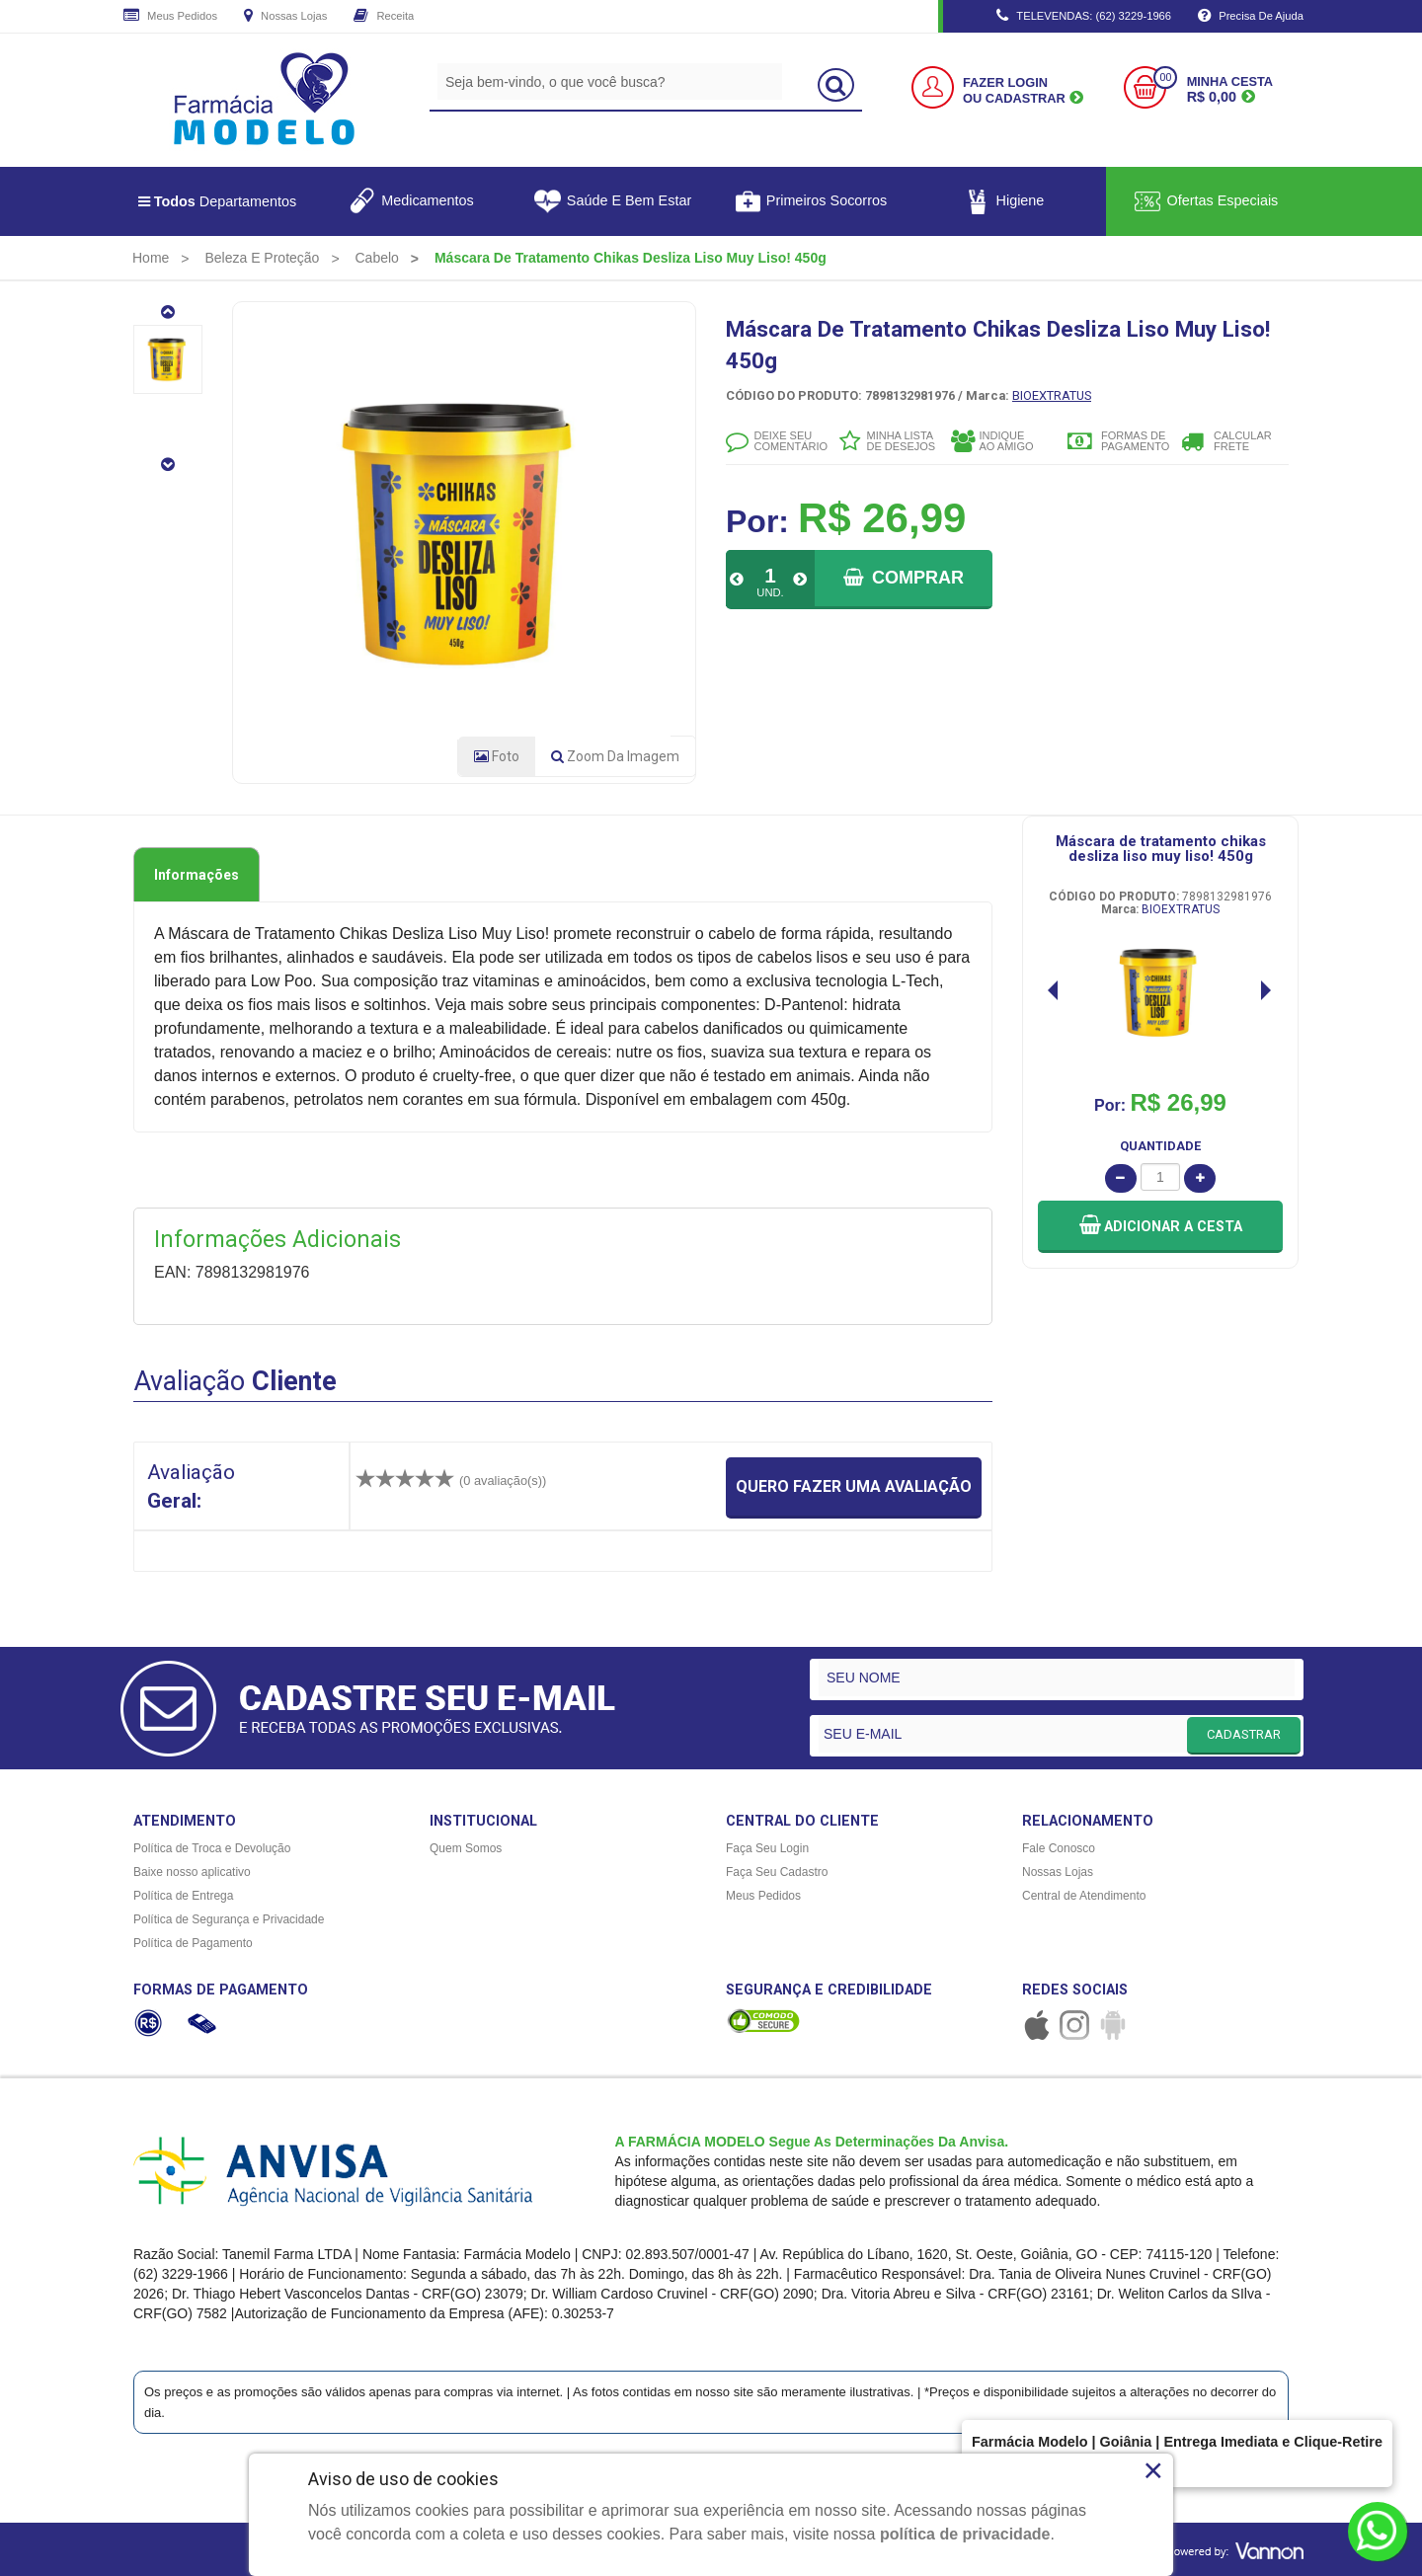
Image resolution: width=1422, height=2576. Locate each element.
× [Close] (1153, 2470)
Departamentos (217, 201)
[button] (1160, 1227)
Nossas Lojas (285, 17)
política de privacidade (965, 2534)
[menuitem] (150, 258)
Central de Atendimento (1084, 1896)
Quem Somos (466, 1848)
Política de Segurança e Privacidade (228, 1919)
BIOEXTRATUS (1051, 395)
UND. (769, 592)
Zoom (615, 756)
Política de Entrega (183, 1896)
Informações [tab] (196, 875)
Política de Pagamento (193, 1943)
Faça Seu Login (767, 1848)
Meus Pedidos (170, 17)
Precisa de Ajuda (1251, 17)
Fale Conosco (1058, 1848)
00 (1165, 77)
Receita (384, 17)
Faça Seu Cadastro (777, 1872)
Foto (496, 756)
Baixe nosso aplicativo (192, 1872)
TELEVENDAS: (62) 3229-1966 (1083, 17)
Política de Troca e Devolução (211, 1848)
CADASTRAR (1244, 1734)
